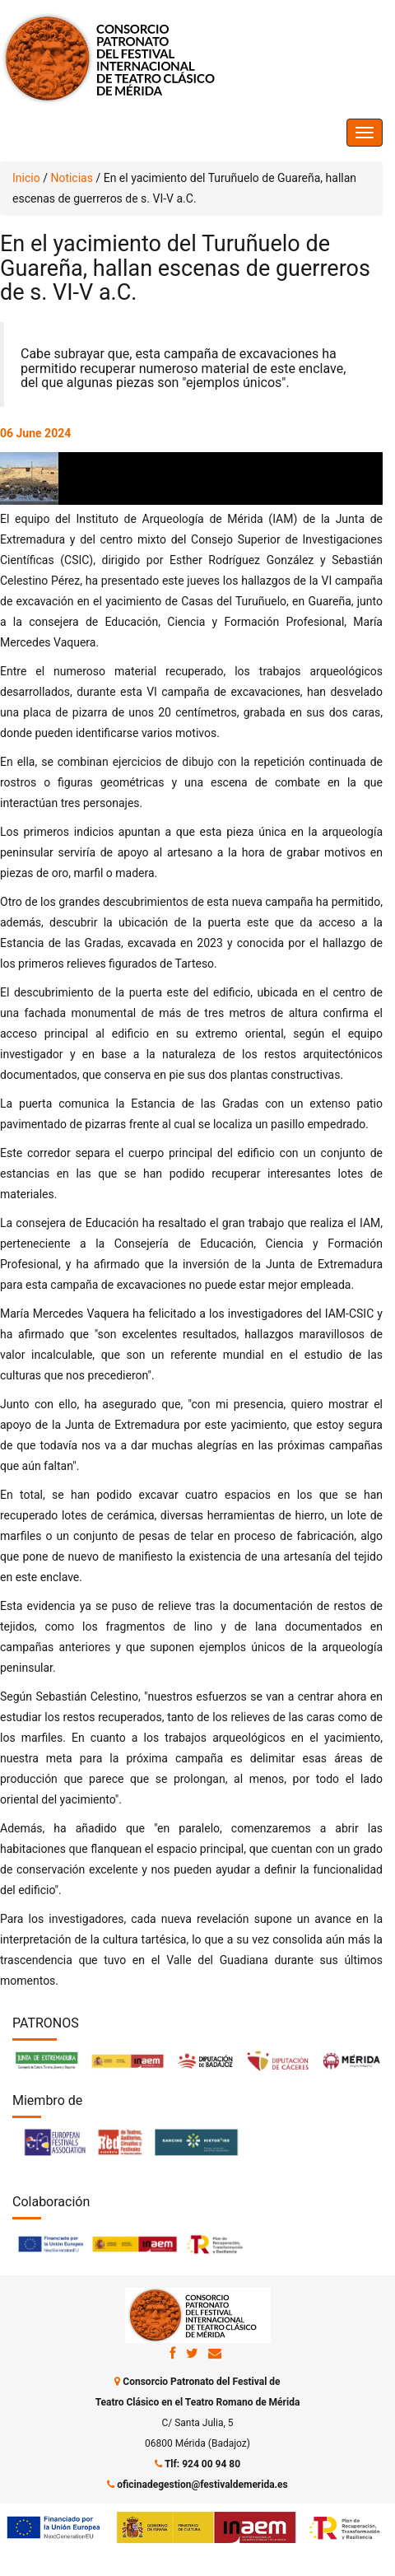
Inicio (26, 177)
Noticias (71, 177)
